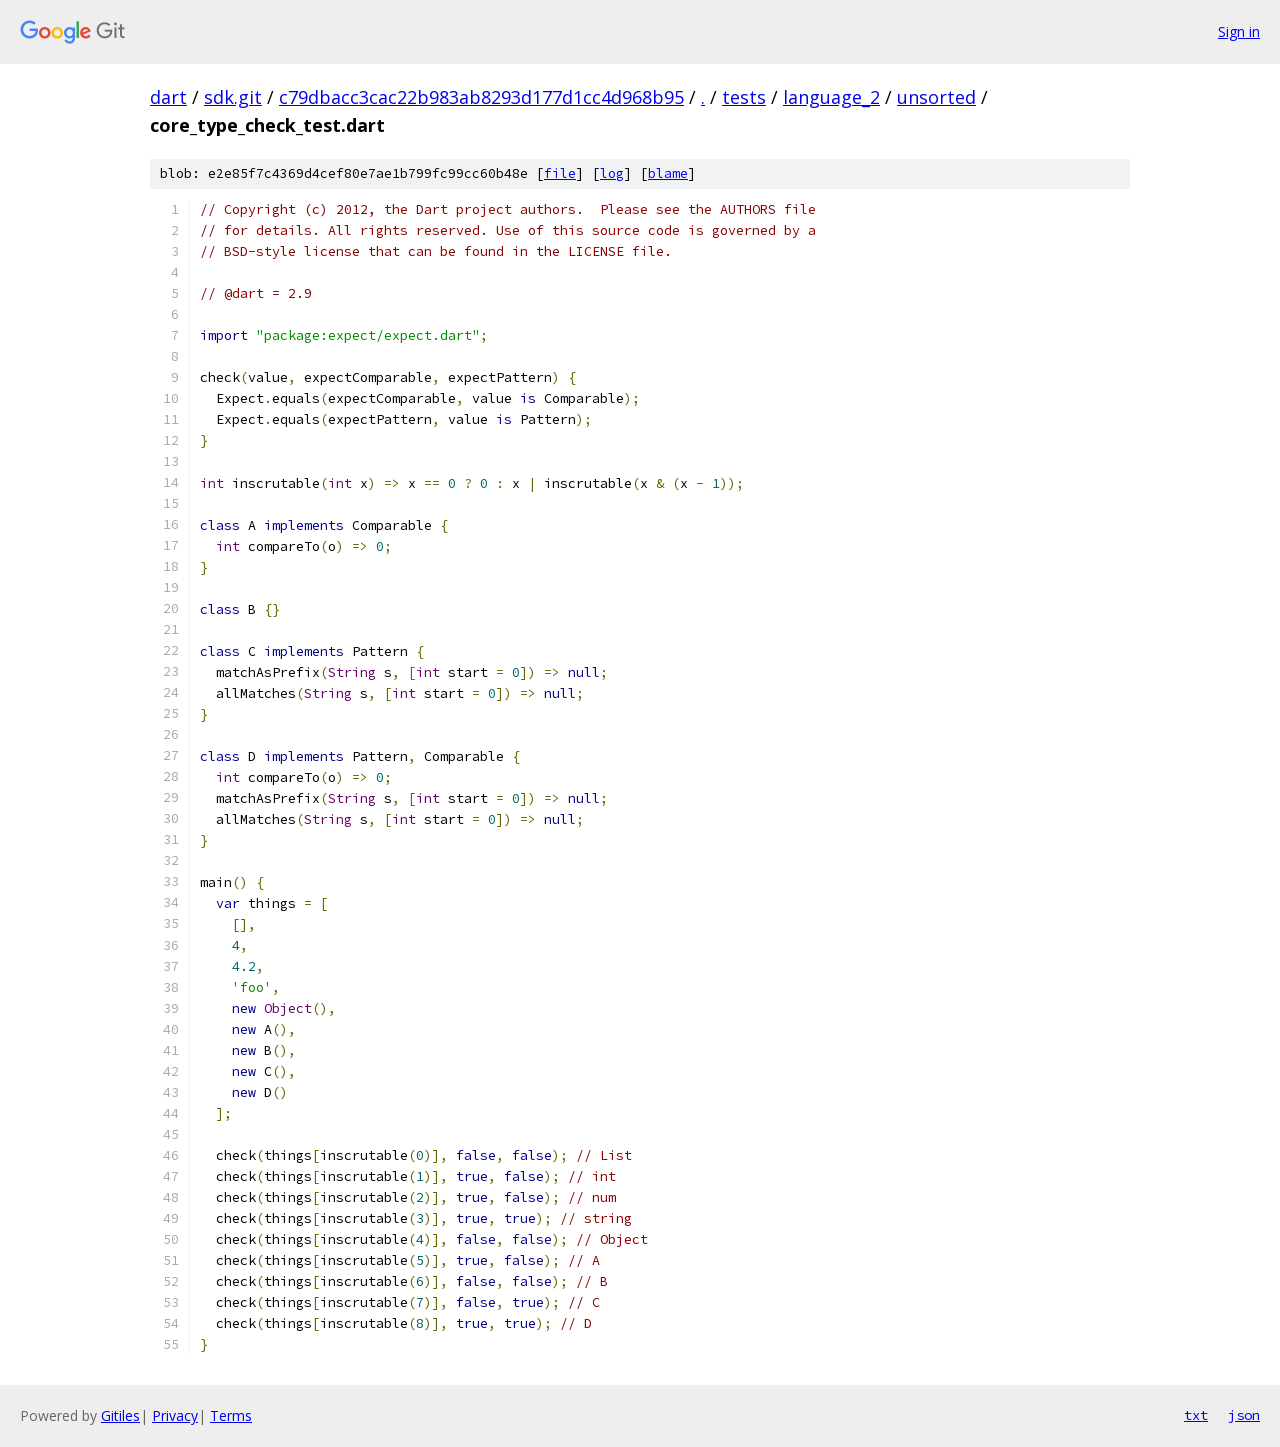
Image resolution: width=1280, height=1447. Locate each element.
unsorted (936, 97)
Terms (231, 1415)
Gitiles (120, 1415)
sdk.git (233, 97)
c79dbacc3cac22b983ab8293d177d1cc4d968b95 (481, 97)
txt (1196, 1415)
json (1244, 1415)
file (560, 173)
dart (168, 97)
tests (744, 97)
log (612, 173)
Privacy (175, 1415)
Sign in (1239, 31)
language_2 (831, 97)
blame (668, 173)
